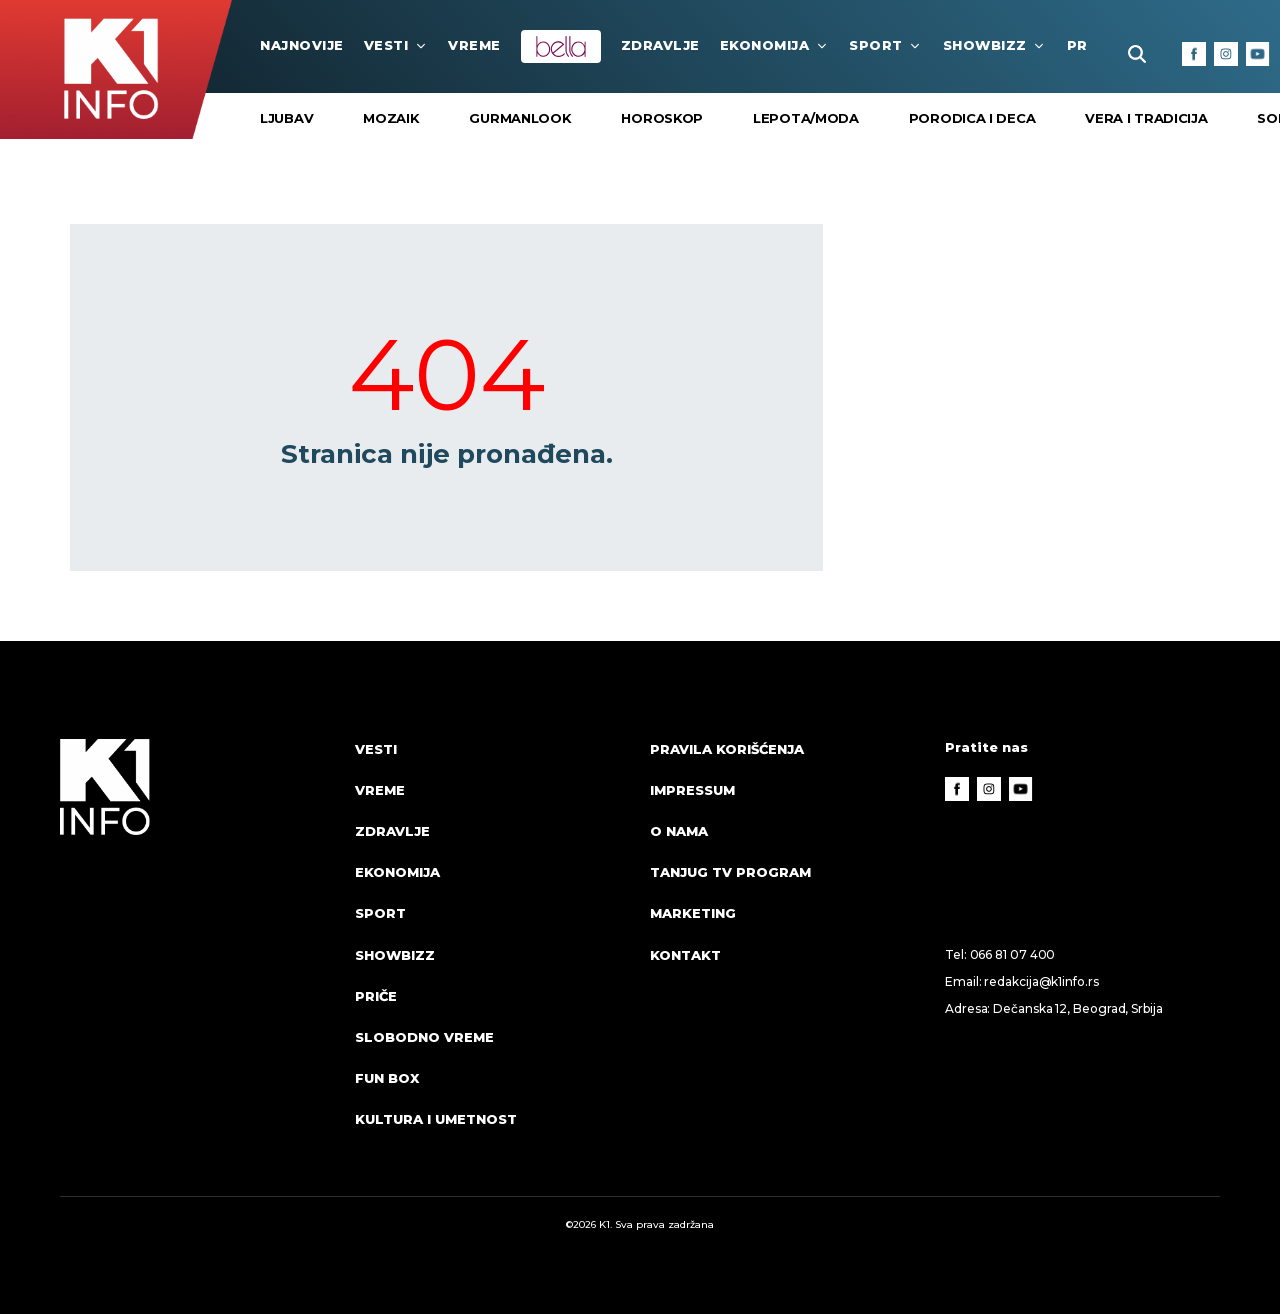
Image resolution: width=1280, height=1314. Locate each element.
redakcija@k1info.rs (1041, 981)
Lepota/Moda (806, 118)
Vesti (396, 45)
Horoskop (662, 118)
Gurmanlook (520, 118)
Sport (886, 45)
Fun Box (387, 1078)
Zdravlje (660, 45)
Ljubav (286, 118)
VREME (474, 45)
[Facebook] (1194, 54)
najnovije (302, 45)
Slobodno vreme (424, 1037)
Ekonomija (775, 45)
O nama (679, 831)
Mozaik (391, 118)
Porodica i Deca (972, 118)
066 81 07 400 (1013, 954)
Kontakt (685, 955)
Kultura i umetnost (436, 1119)
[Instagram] (1226, 54)
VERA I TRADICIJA (1146, 118)
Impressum (692, 790)
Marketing (693, 913)
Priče (376, 996)
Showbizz (995, 45)
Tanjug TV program (730, 872)
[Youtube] (1258, 54)
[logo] (197, 953)
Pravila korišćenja (727, 749)
